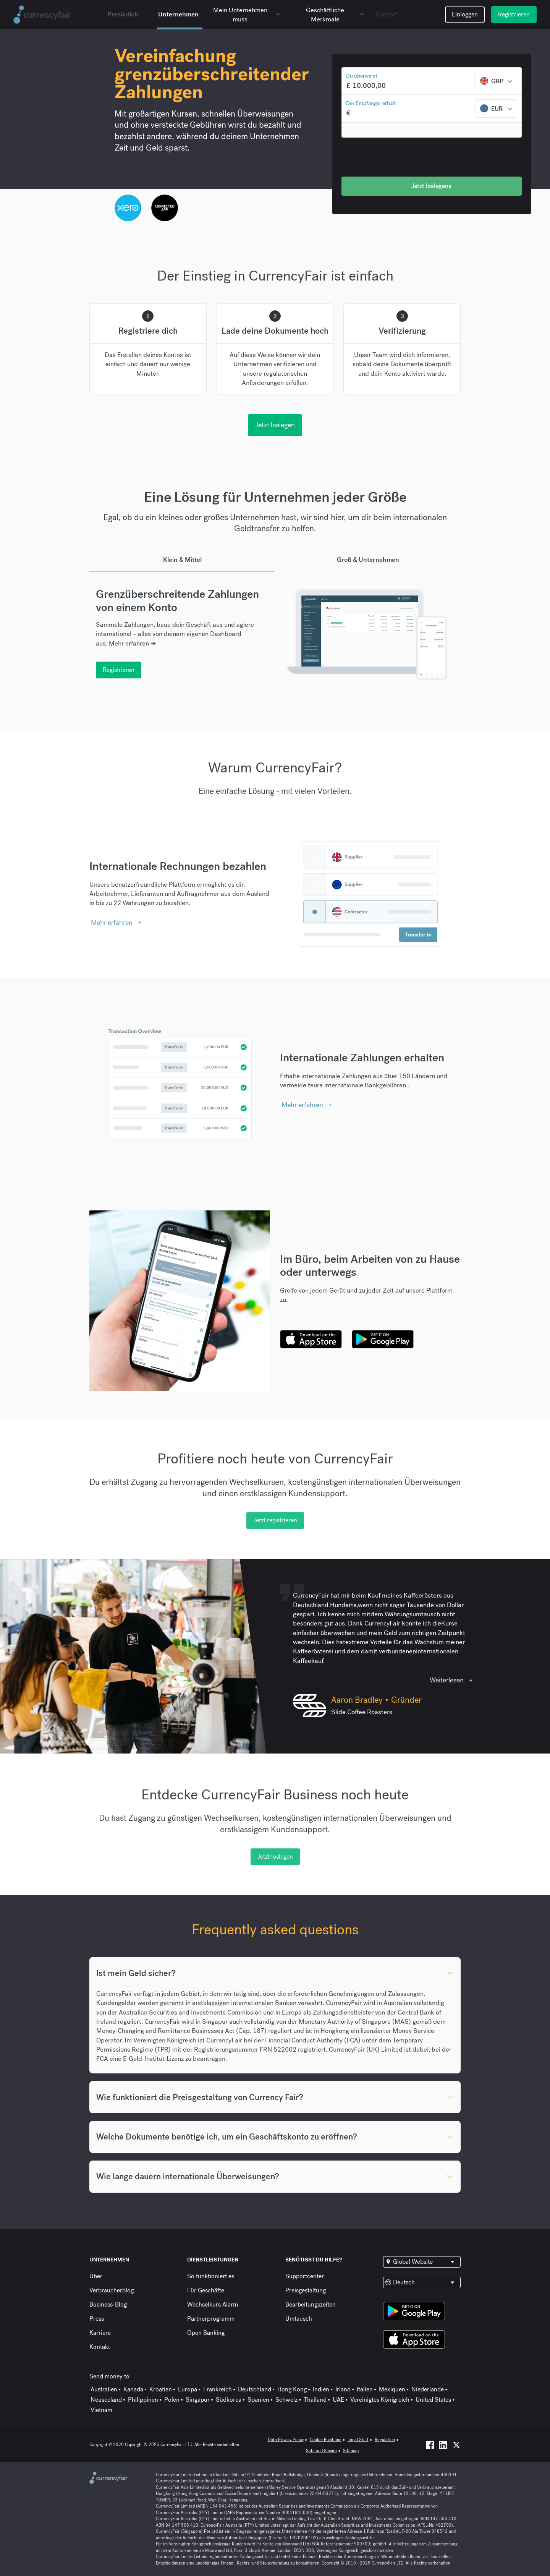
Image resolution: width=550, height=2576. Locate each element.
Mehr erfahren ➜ (132, 643)
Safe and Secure (321, 2450)
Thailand (315, 2400)
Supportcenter (304, 2276)
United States (433, 2400)
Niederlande (427, 2389)
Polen (172, 2400)
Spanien (258, 2400)
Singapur (198, 2400)
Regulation (385, 2439)
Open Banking (206, 2333)
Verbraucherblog (111, 2290)
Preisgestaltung (305, 2290)
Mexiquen (392, 2389)
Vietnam (101, 2410)
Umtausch (298, 2319)
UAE (338, 2400)
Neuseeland (106, 2400)
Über (95, 2276)
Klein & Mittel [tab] (182, 559)
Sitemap (351, 2450)
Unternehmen (178, 14)
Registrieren (514, 14)
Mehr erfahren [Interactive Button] (112, 922)
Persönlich (122, 14)
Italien (365, 2389)
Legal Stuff (358, 2439)
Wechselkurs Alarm (212, 2304)
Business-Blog (108, 2304)
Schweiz (286, 2400)
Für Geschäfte (205, 2290)
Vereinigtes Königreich (379, 2400)
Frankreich (217, 2389)
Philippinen (143, 2400)
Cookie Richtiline (325, 2439)
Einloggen (465, 14)
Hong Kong (292, 2389)
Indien (321, 2389)
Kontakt (99, 2347)
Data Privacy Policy (286, 2439)
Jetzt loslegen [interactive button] (275, 424)
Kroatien (160, 2389)
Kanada (133, 2389)
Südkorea (228, 2400)
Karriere (100, 2333)
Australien (104, 2389)
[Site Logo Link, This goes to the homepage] (56, 14)
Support (386, 14)
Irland (343, 2389)
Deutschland (254, 2389)
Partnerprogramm (211, 2319)
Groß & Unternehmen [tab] (368, 559)
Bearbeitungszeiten (310, 2304)
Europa (187, 2389)
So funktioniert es (210, 2276)
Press (96, 2319)
